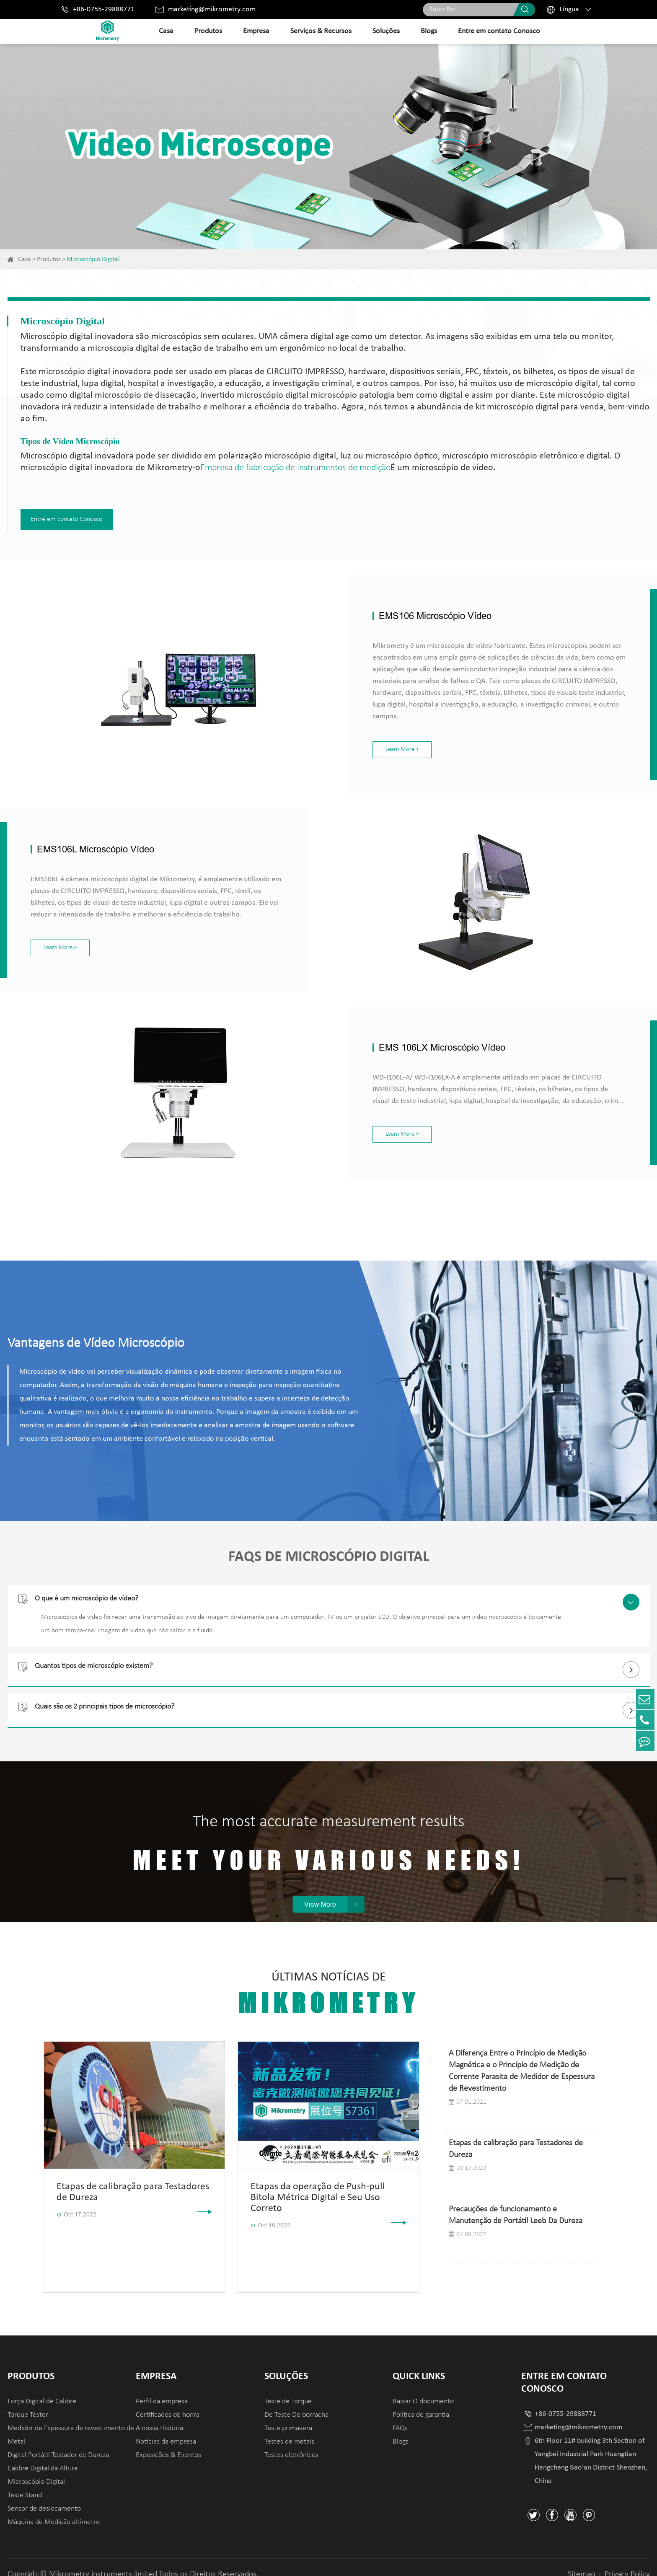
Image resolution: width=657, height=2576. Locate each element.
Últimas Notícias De (328, 1980)
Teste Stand (25, 2481)
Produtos (208, 31)
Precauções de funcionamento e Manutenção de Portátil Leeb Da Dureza (515, 2201)
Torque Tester (28, 2401)
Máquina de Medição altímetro (54, 2508)
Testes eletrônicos (291, 2441)
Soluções (386, 31)
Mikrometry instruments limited (103, 2560)
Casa (166, 31)
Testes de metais (289, 2427)
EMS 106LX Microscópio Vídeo (389, 1033)
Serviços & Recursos (321, 31)
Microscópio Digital (93, 259)
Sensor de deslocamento (44, 2494)
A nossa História (159, 2414)
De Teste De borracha (296, 2401)
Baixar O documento (423, 2387)
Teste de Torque (288, 2387)
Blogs (429, 31)
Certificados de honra (167, 2401)
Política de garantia (421, 2401)
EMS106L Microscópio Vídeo (95, 834)
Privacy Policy (627, 2560)
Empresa (256, 31)
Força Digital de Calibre (42, 2387)
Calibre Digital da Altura (43, 2454)
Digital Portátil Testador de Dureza (58, 2441)
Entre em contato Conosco (499, 31)
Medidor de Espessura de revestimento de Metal (71, 2420)
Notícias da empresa (166, 2427)
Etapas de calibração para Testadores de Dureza (516, 2135)
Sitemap (581, 2560)
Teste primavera (288, 2414)
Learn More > (348, 735)
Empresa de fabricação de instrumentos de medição (295, 468)
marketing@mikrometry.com (212, 9)
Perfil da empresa (162, 2387)
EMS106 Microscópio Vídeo (382, 613)
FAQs (400, 2414)
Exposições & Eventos (168, 2441)
